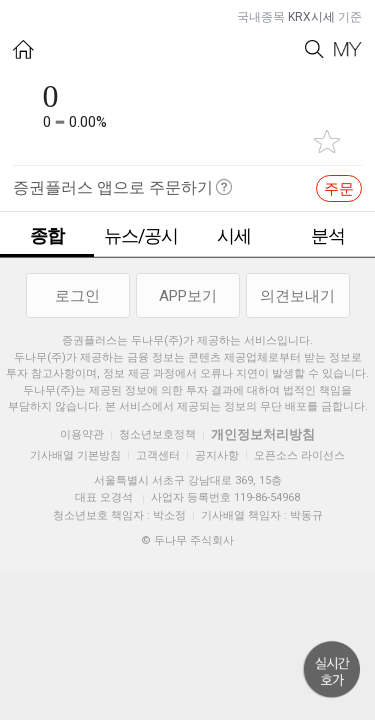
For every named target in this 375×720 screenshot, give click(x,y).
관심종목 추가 (327, 141)
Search (314, 49)
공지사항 (217, 455)
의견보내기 (297, 296)
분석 (328, 235)
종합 (47, 235)
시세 (234, 235)
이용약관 (82, 434)
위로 (332, 670)
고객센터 (158, 455)
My (348, 49)
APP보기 (188, 296)
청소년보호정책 (157, 434)
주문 (339, 189)
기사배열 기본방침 (75, 455)
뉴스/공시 (141, 235)
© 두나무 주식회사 (187, 540)
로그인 (77, 296)
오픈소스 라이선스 (299, 455)
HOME (23, 49)
